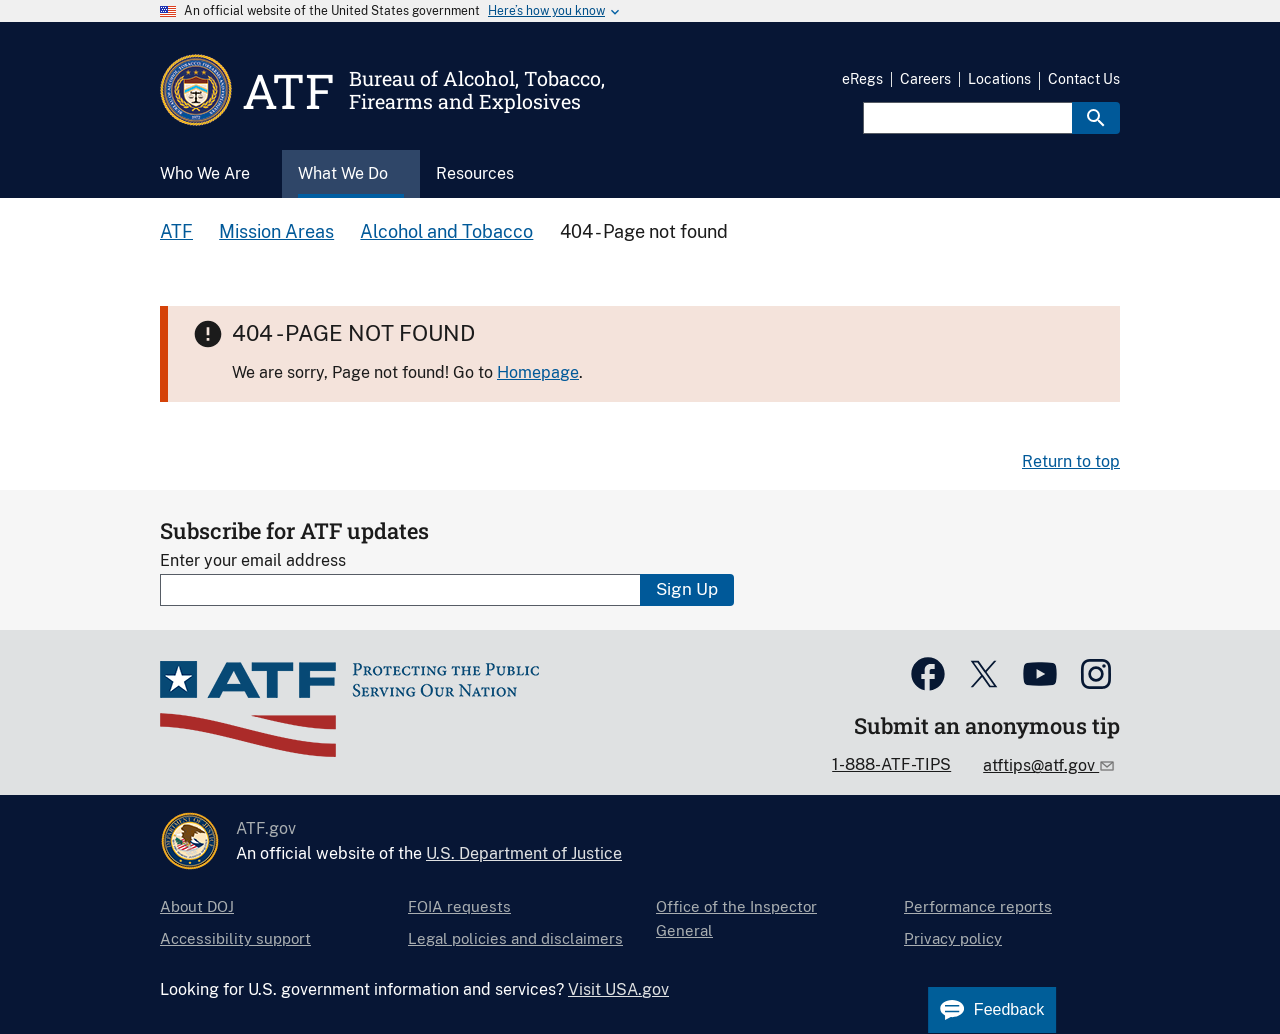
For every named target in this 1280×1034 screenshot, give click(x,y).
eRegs (862, 79)
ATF (176, 231)
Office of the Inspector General (736, 918)
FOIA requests (459, 906)
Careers (925, 79)
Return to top (1071, 461)
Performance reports (978, 906)
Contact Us (1084, 79)
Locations (999, 79)
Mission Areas (276, 231)
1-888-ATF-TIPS (891, 764)
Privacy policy (953, 938)
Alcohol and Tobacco (446, 231)
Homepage (538, 372)
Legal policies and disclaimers (515, 938)
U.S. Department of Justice (524, 853)
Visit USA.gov (618, 989)
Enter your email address (253, 560)
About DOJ (197, 906)
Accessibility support (235, 938)
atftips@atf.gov (1041, 765)
